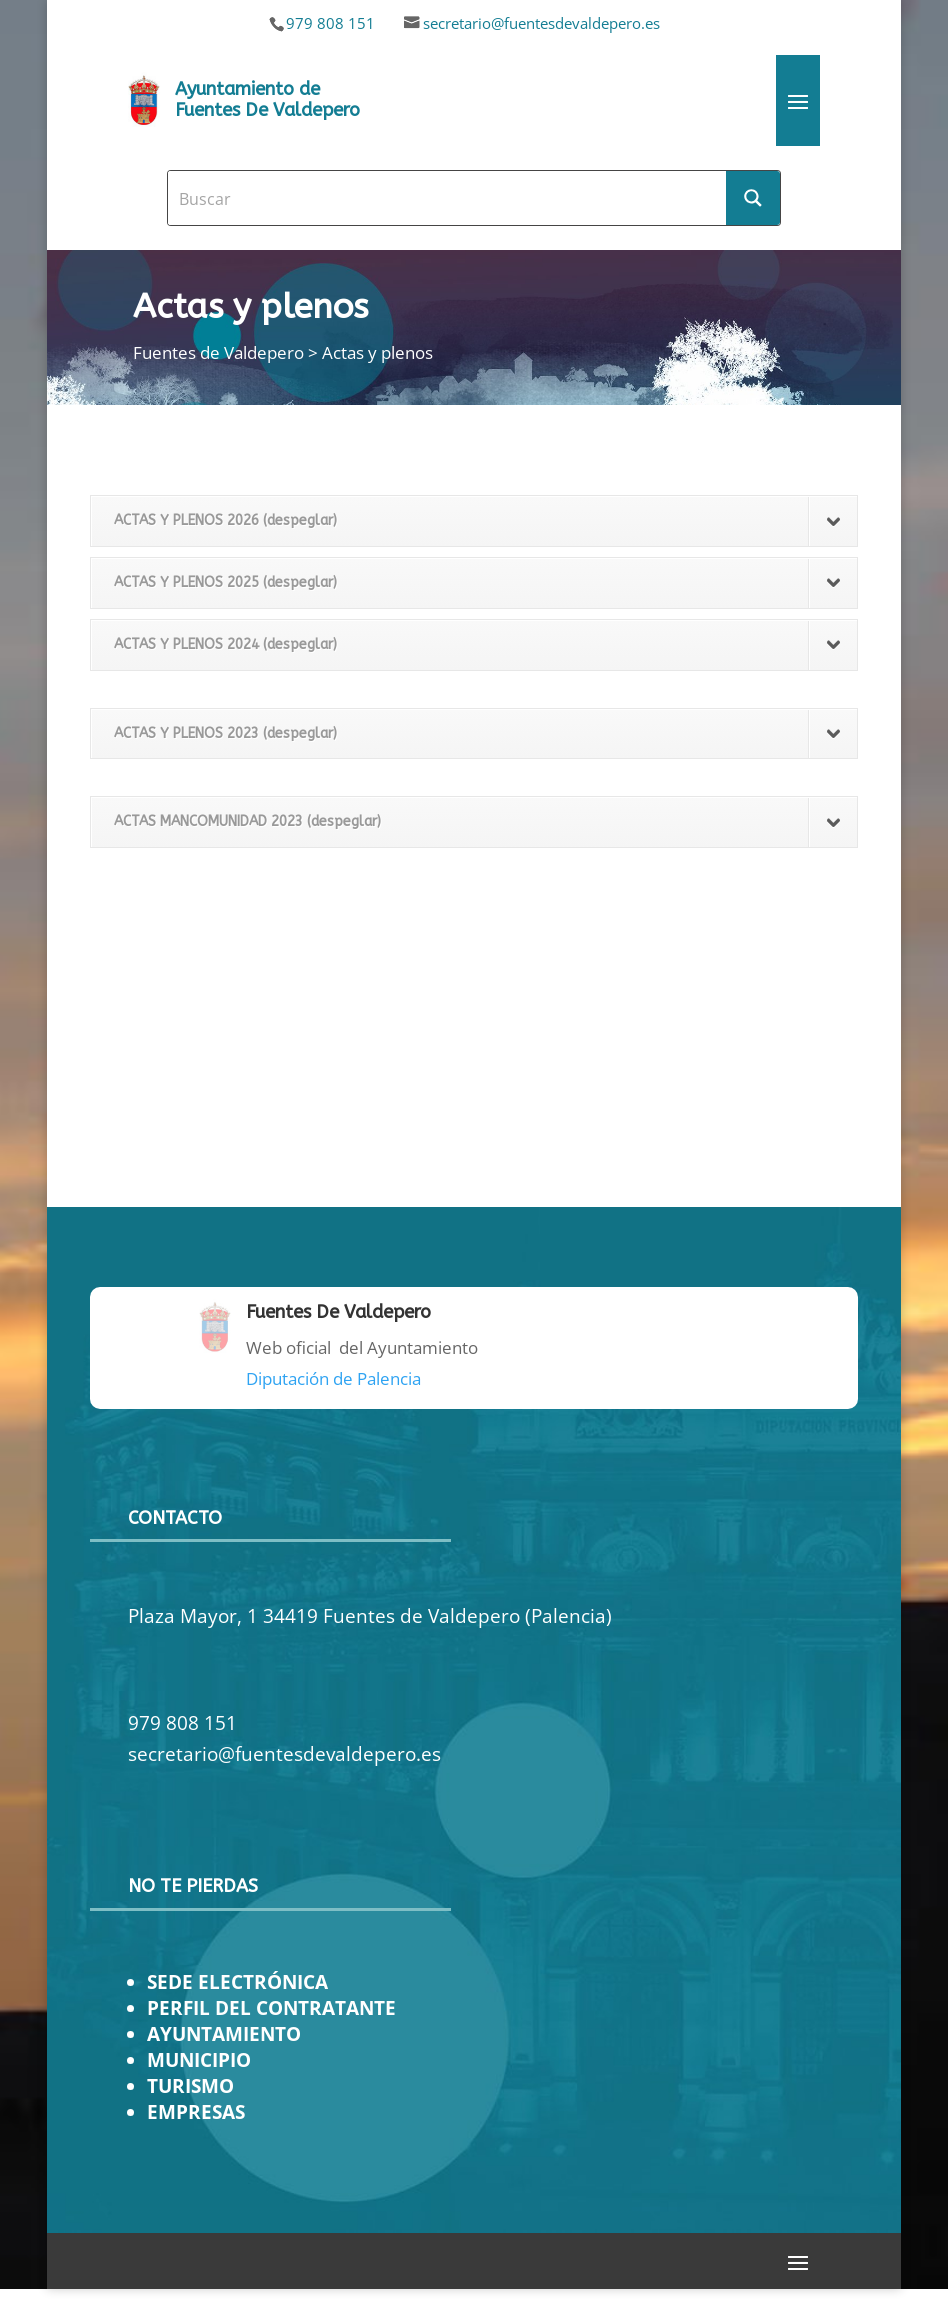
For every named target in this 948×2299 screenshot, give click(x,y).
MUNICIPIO (199, 2059)
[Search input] (448, 198)
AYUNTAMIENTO (224, 2033)
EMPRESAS (196, 2111)
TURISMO (190, 2085)
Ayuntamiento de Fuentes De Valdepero (267, 100)
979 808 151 (330, 23)
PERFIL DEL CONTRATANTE (271, 2007)
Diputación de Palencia (333, 1378)
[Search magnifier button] (753, 198)
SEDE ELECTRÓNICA (237, 1981)
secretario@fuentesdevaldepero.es (541, 23)
